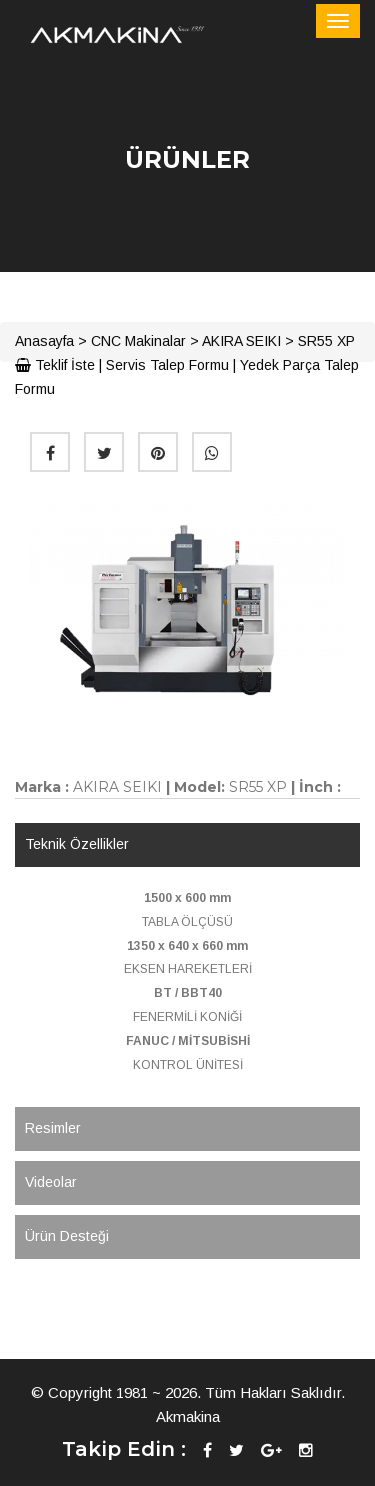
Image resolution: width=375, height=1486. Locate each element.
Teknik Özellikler (77, 844)
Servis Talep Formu (167, 365)
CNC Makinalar (138, 341)
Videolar (51, 1182)
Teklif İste (55, 365)
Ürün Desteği (67, 1236)
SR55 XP (326, 341)
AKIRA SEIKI (241, 341)
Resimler (53, 1128)
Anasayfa (44, 341)
